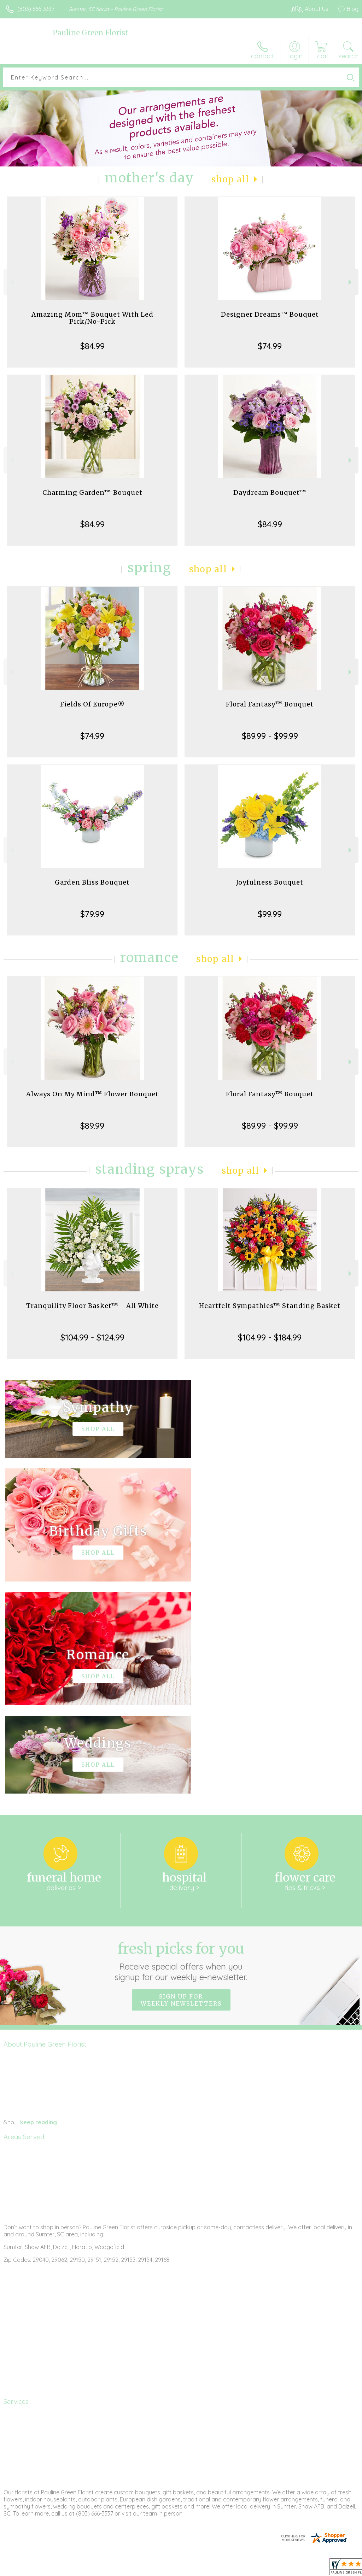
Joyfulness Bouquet (269, 882)
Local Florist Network (289, 2569)
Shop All (230, 179)
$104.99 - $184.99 (270, 1337)
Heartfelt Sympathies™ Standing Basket (269, 1306)
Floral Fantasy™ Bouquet (270, 704)
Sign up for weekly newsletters (181, 1788)
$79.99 (92, 914)
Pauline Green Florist (90, 32)
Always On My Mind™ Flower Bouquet (92, 1094)
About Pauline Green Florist (45, 1832)
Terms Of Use (196, 2569)
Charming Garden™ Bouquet (92, 492)
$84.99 (92, 346)
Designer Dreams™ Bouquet (270, 314)
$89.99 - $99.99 (270, 735)
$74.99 (270, 346)
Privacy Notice (238, 2569)
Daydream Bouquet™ (269, 492)
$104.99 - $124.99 (92, 1337)
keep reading (38, 1910)
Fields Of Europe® (92, 704)
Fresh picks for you (181, 1749)
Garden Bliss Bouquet (92, 882)
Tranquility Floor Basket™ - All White (92, 1306)
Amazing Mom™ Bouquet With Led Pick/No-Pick (92, 317)
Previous (11, 282)
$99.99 (270, 914)
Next (350, 282)
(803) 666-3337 (35, 8)
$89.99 (92, 1125)
